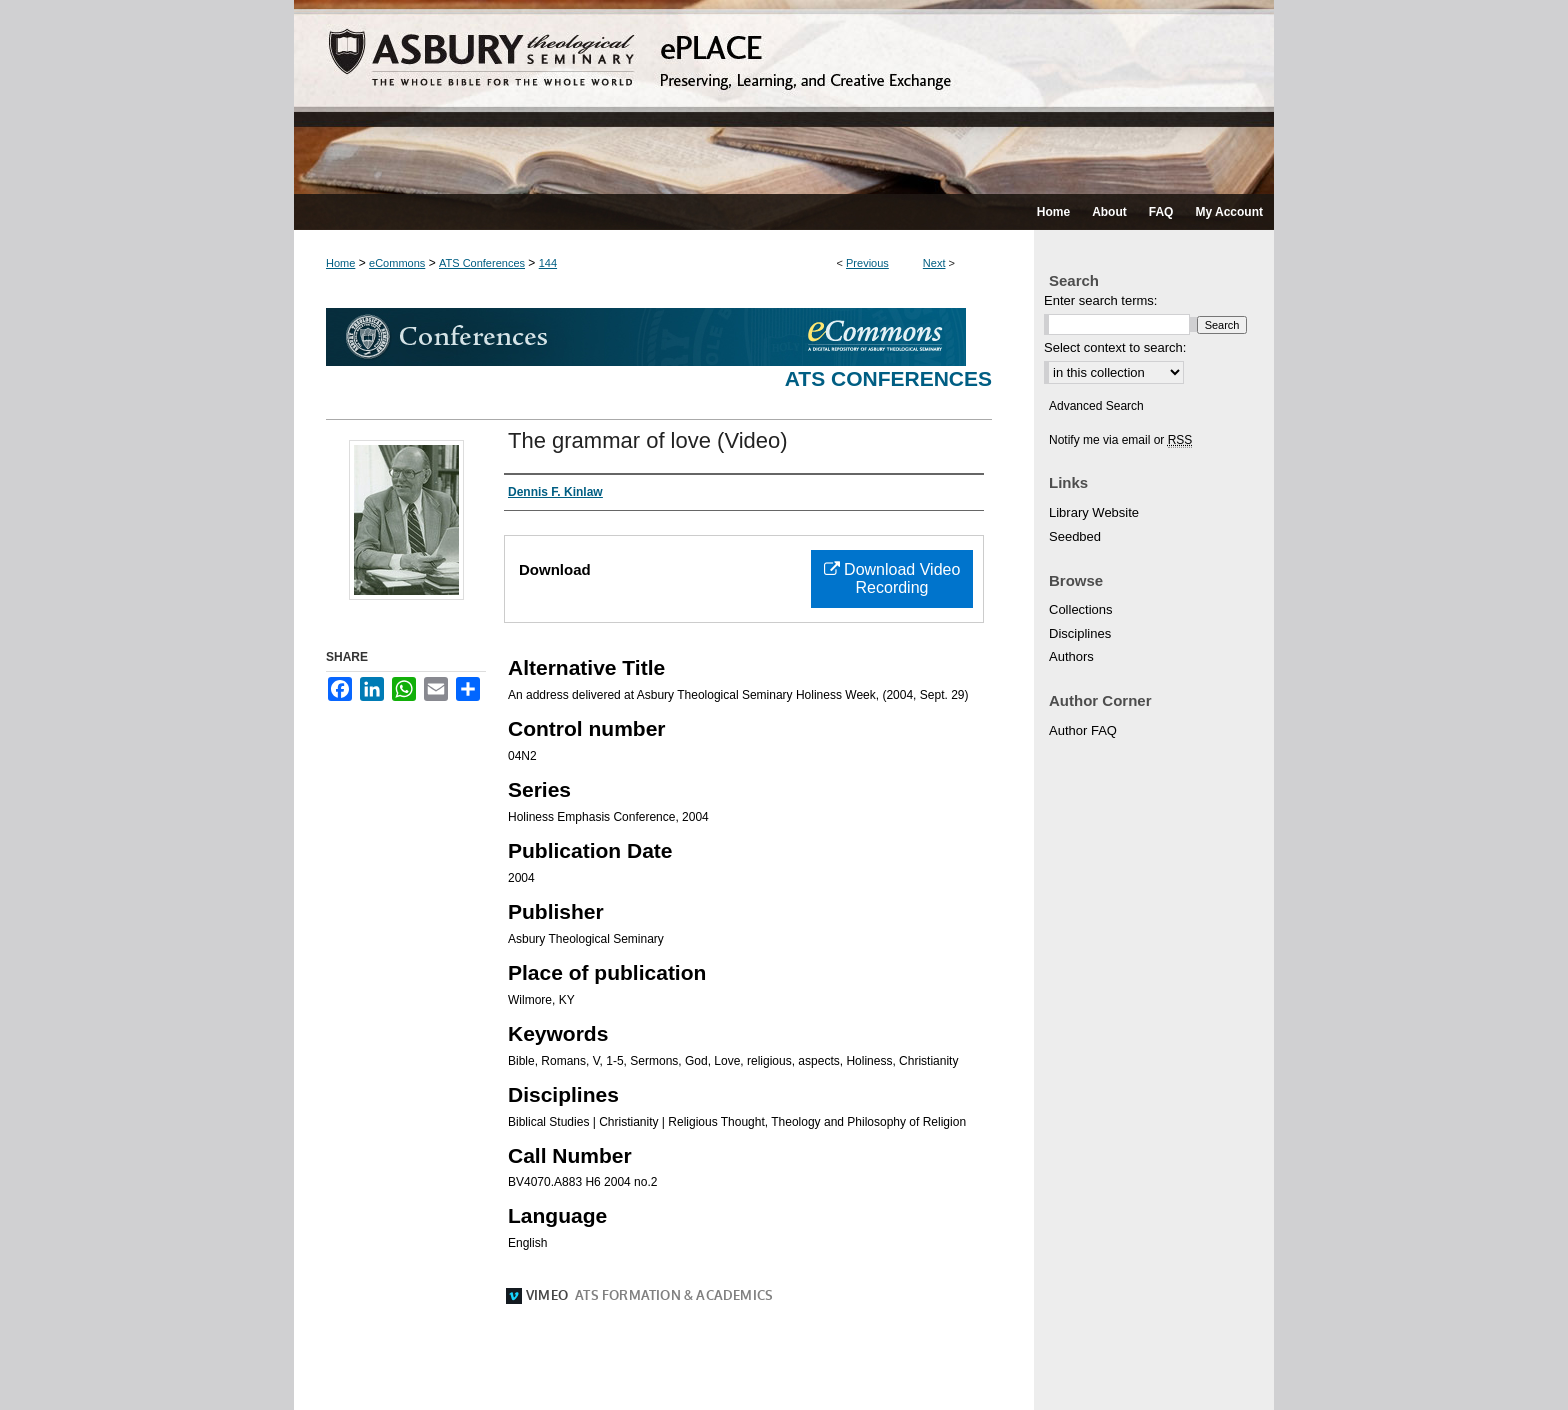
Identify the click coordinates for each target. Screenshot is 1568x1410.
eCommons (397, 263)
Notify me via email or (1120, 440)
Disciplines (1080, 633)
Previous (867, 263)
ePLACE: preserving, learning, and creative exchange (784, 97)
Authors (1071, 656)
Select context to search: (1115, 347)
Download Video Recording (892, 578)
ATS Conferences (482, 263)
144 (548, 263)
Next (934, 263)
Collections (1081, 609)
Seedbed (1075, 536)
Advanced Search (1096, 406)
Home (340, 263)
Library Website (1094, 512)
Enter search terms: (1100, 300)
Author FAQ (1083, 730)
